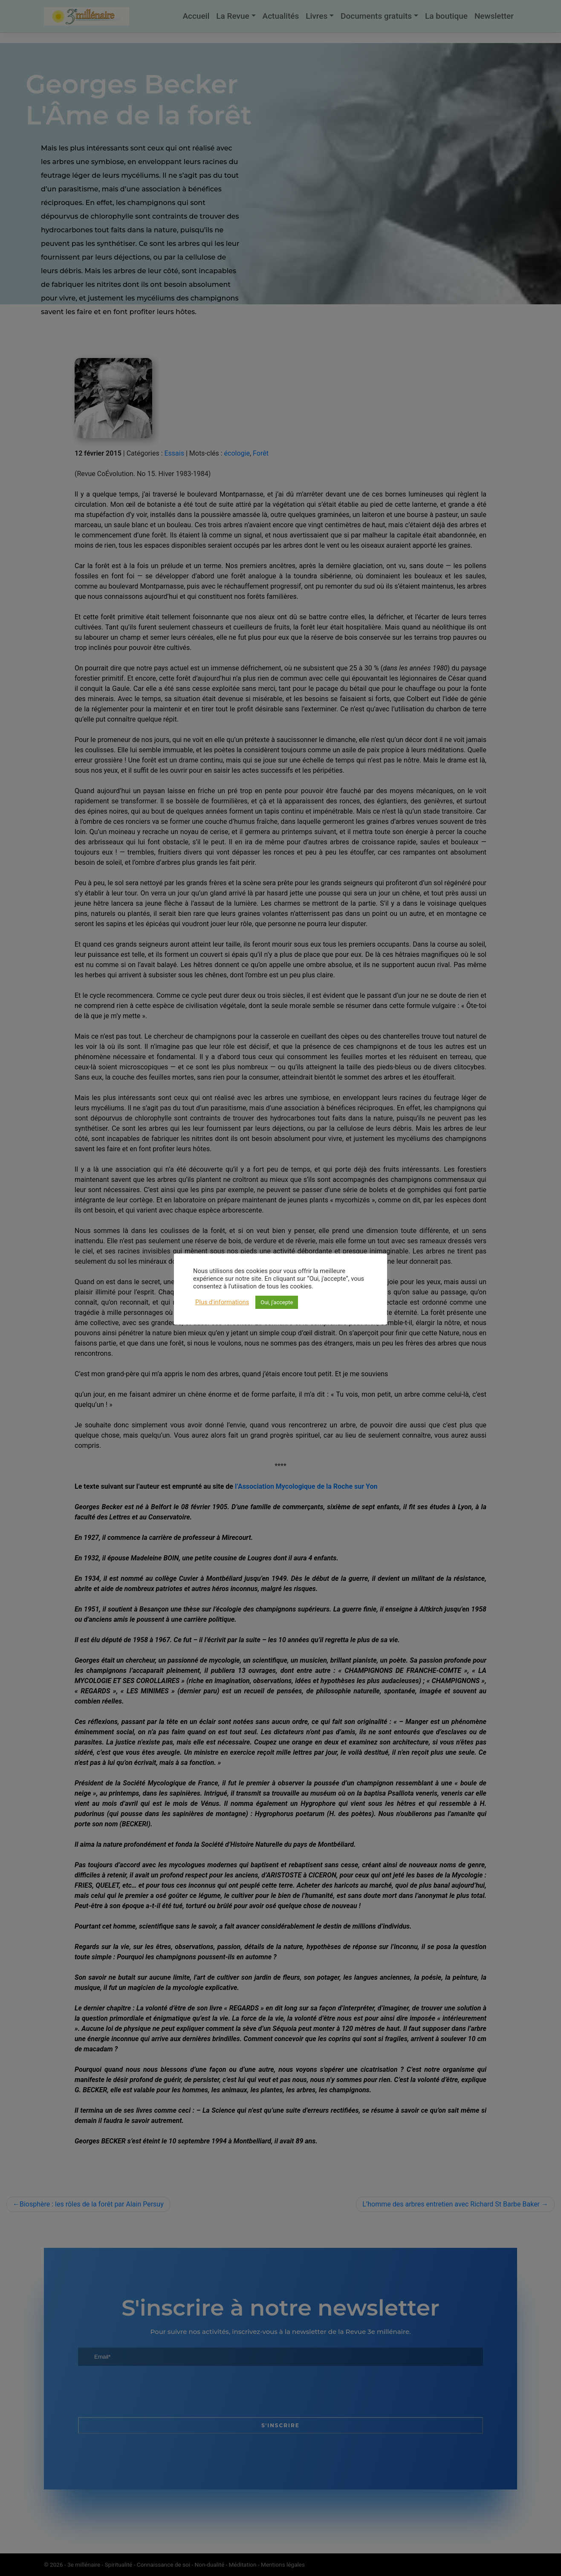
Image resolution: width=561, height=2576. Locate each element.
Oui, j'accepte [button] (276, 1302)
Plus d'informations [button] (222, 1302)
